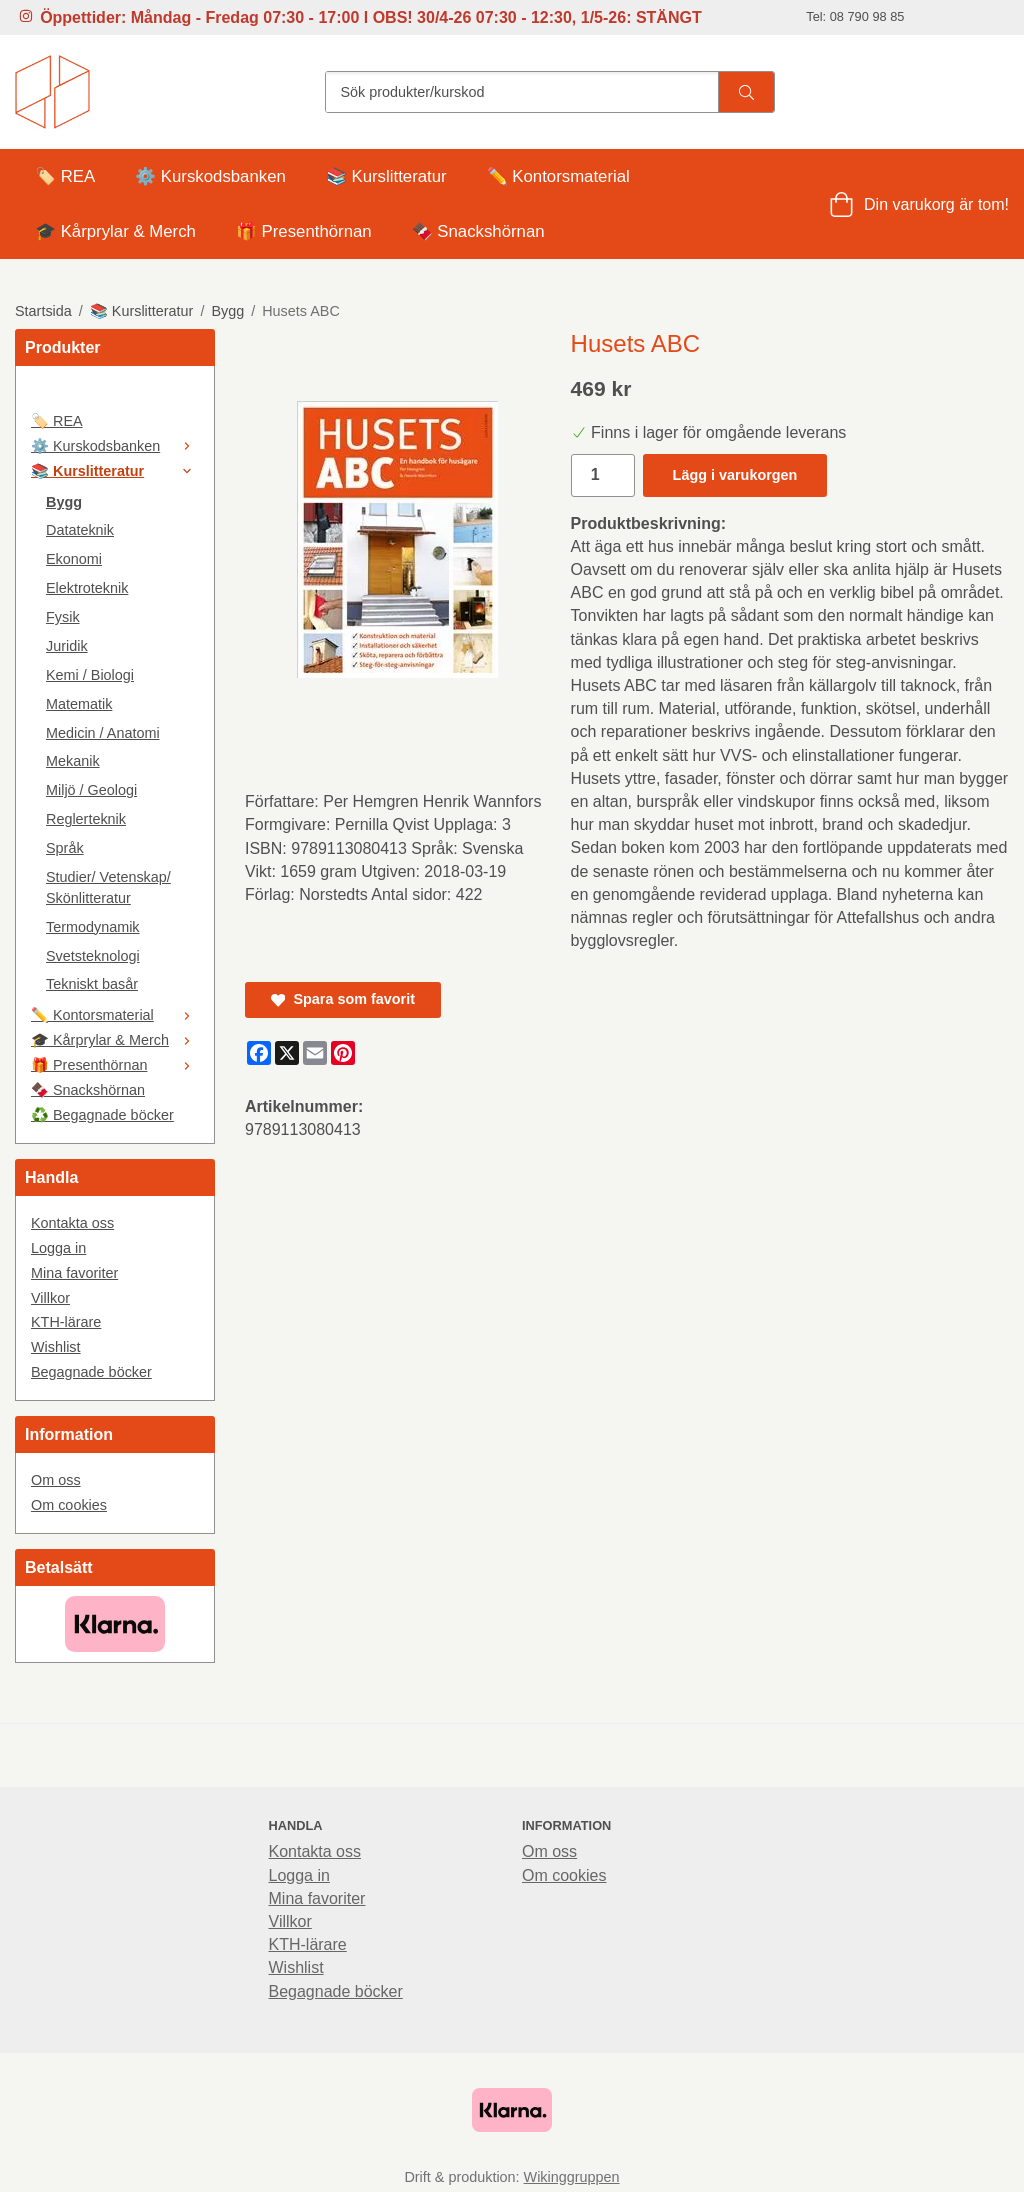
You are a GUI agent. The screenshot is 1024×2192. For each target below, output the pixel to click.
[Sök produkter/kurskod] (522, 92)
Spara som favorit (343, 999)
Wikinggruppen (572, 2177)
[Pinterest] (343, 1053)
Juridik (67, 646)
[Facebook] (259, 1053)
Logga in (58, 1248)
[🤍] (115, 395)
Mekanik (73, 761)
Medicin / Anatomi (103, 733)
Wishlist (56, 1347)
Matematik (79, 704)
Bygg (64, 502)
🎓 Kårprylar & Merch (115, 231)
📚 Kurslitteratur (386, 176)
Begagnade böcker (91, 1372)
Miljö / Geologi (91, 790)
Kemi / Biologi (90, 675)
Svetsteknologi (93, 956)
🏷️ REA (65, 176)
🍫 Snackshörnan (478, 231)
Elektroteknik (87, 588)
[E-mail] (315, 1053)
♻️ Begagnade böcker (102, 1115)
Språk (65, 848)
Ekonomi (74, 559)
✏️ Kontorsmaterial (558, 176)
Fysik (63, 617)
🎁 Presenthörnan (304, 231)
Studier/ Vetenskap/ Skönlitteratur (108, 887)
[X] (287, 1053)
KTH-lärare (66, 1322)
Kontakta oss (72, 1223)
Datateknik (80, 530)
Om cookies (69, 1505)
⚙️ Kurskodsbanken (210, 176)
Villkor (50, 1298)
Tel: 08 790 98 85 (855, 16)
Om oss (56, 1480)
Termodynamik (93, 927)
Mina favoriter (74, 1273)
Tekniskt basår (92, 984)
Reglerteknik (86, 819)
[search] (746, 92)
